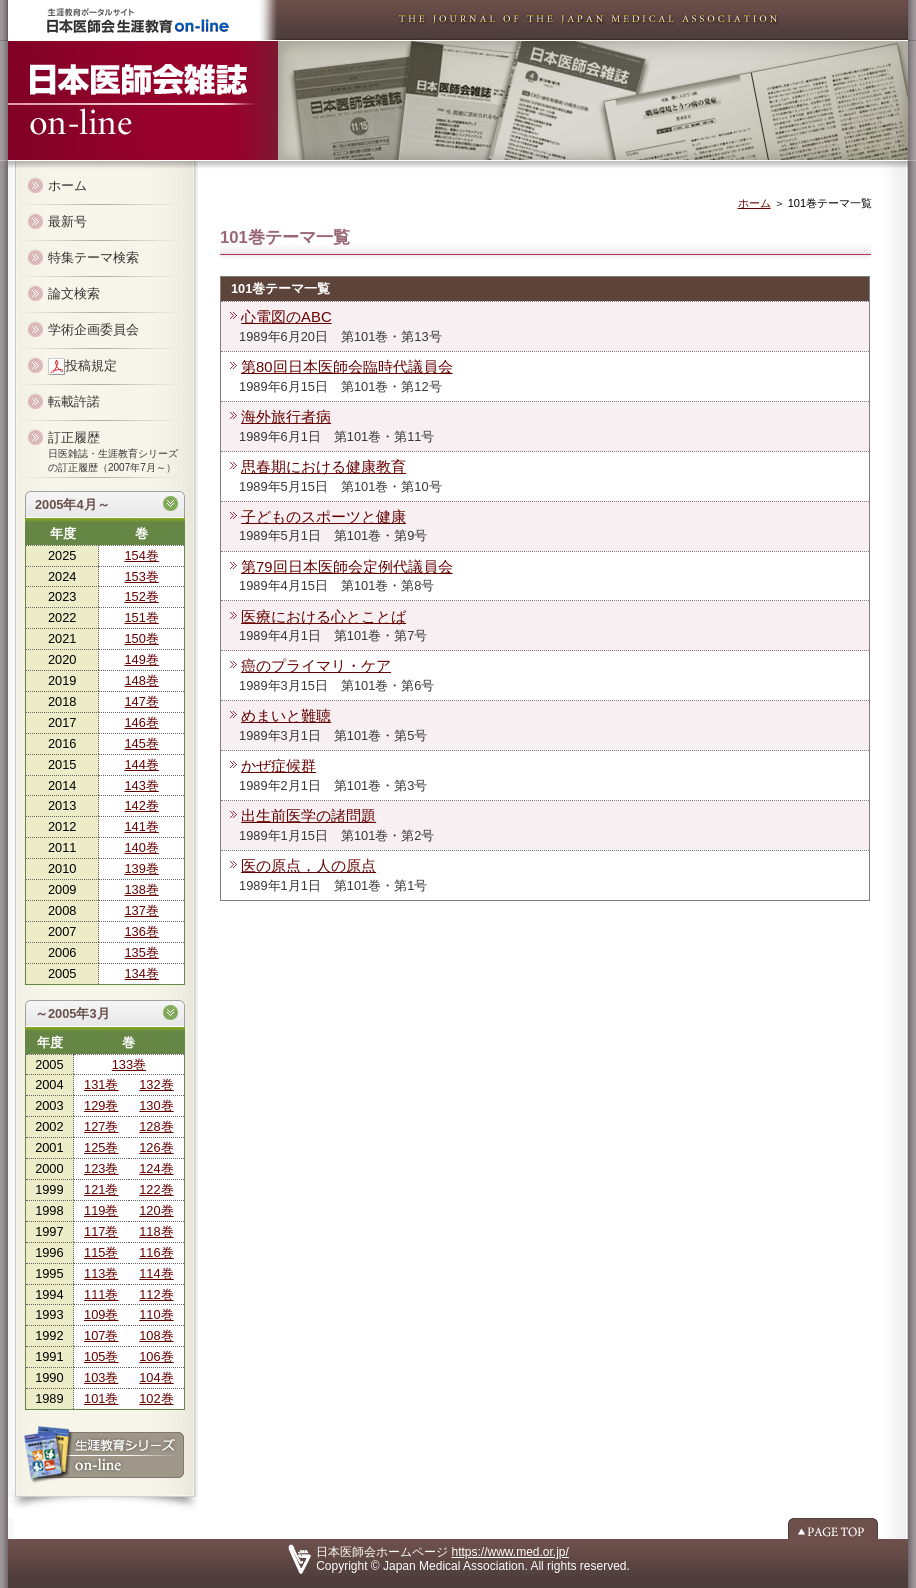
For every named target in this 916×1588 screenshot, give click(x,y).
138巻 (141, 889)
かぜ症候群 (278, 766)
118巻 (156, 1231)
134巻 (141, 973)
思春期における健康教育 (323, 467)
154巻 (141, 555)
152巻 (141, 596)
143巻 (141, 785)
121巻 (101, 1189)
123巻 (101, 1168)
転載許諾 (74, 401)
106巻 (156, 1356)
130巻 (156, 1105)
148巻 (141, 680)
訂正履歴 (113, 451)
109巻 (101, 1314)
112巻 (156, 1294)
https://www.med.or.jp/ (510, 1552)
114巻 (156, 1273)
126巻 (156, 1147)
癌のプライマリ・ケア (316, 666)
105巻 (101, 1356)
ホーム (67, 185)
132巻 (156, 1084)
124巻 (156, 1168)
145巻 (141, 743)
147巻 (141, 701)
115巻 (101, 1252)
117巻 (101, 1231)
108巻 (156, 1335)
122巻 (156, 1189)
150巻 (141, 638)
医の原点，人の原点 (308, 866)
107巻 (101, 1335)
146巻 (141, 722)
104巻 (156, 1377)
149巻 (141, 659)
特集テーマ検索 (93, 257)
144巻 (141, 764)
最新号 (67, 221)
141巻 (141, 826)
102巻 (156, 1398)
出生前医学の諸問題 (308, 816)
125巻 (101, 1147)
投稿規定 (82, 366)
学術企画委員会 (93, 329)
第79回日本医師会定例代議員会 (347, 567)
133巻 (129, 1064)
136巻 (141, 931)
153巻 (141, 576)
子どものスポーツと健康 (323, 517)
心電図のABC (286, 317)
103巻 (101, 1377)
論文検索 (74, 293)
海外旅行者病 (286, 417)
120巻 (156, 1210)
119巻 (101, 1210)
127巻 (101, 1126)
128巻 (156, 1126)
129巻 (101, 1105)
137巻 (141, 910)
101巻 (101, 1398)
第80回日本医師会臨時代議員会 (347, 367)
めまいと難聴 (286, 716)
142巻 (141, 805)
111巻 (101, 1294)
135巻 (141, 952)
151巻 (141, 617)
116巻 (156, 1252)
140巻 (141, 847)
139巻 (141, 868)
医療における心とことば (323, 617)
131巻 (101, 1084)
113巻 (101, 1273)
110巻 (156, 1314)
